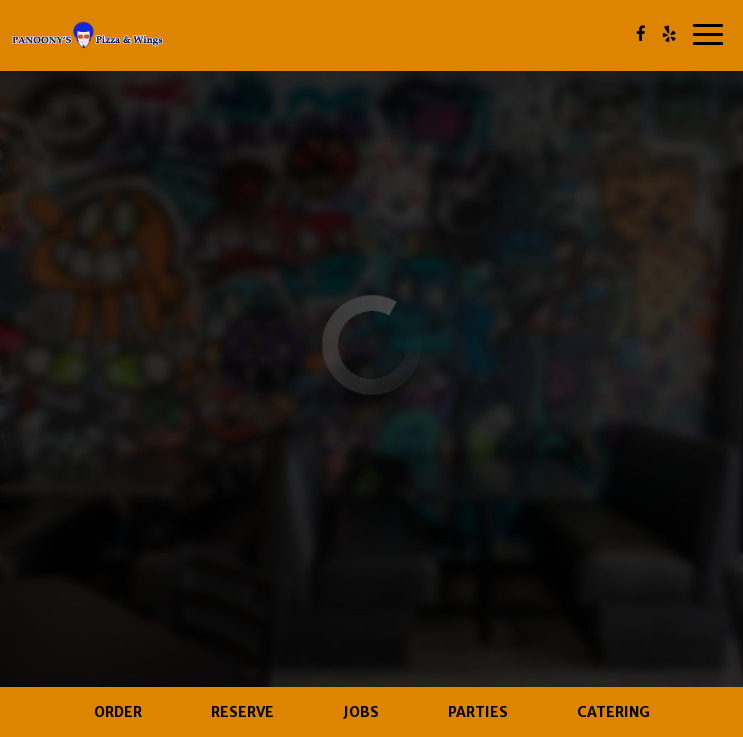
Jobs (361, 712)
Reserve (242, 712)
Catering (613, 712)
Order (118, 712)
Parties (478, 712)
